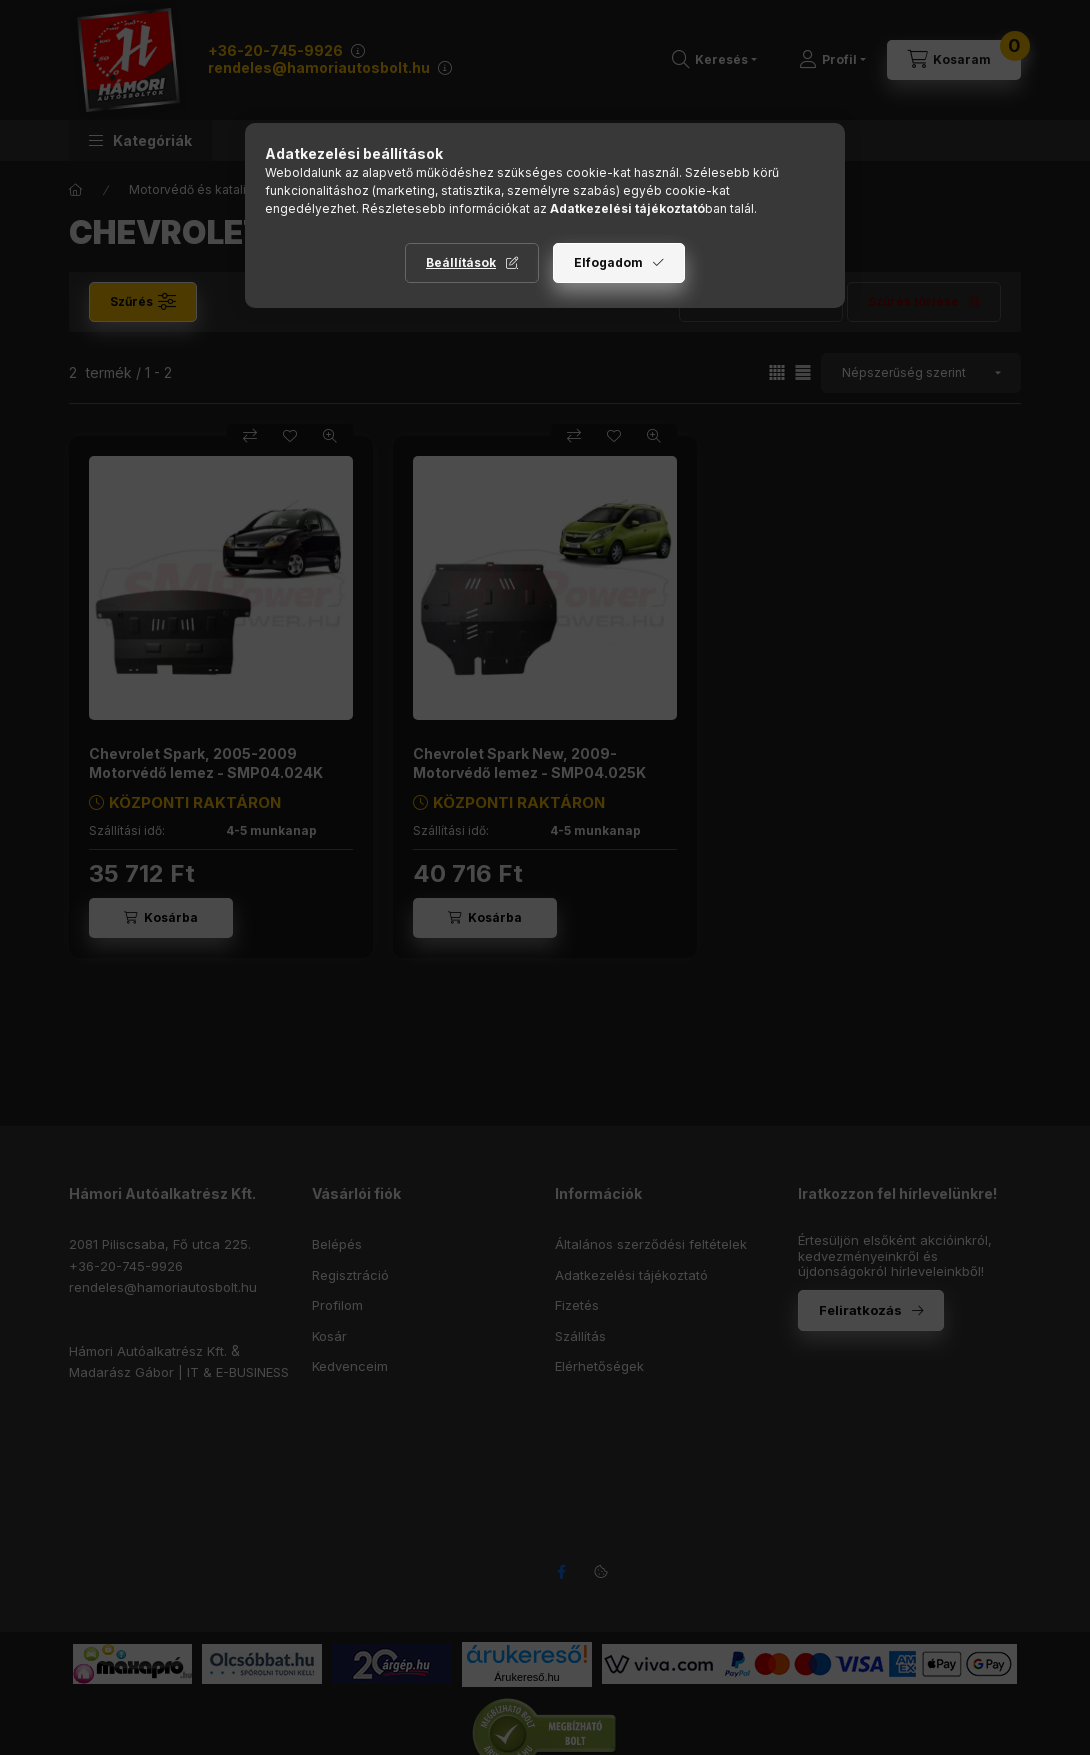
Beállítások (461, 262)
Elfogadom (608, 262)
